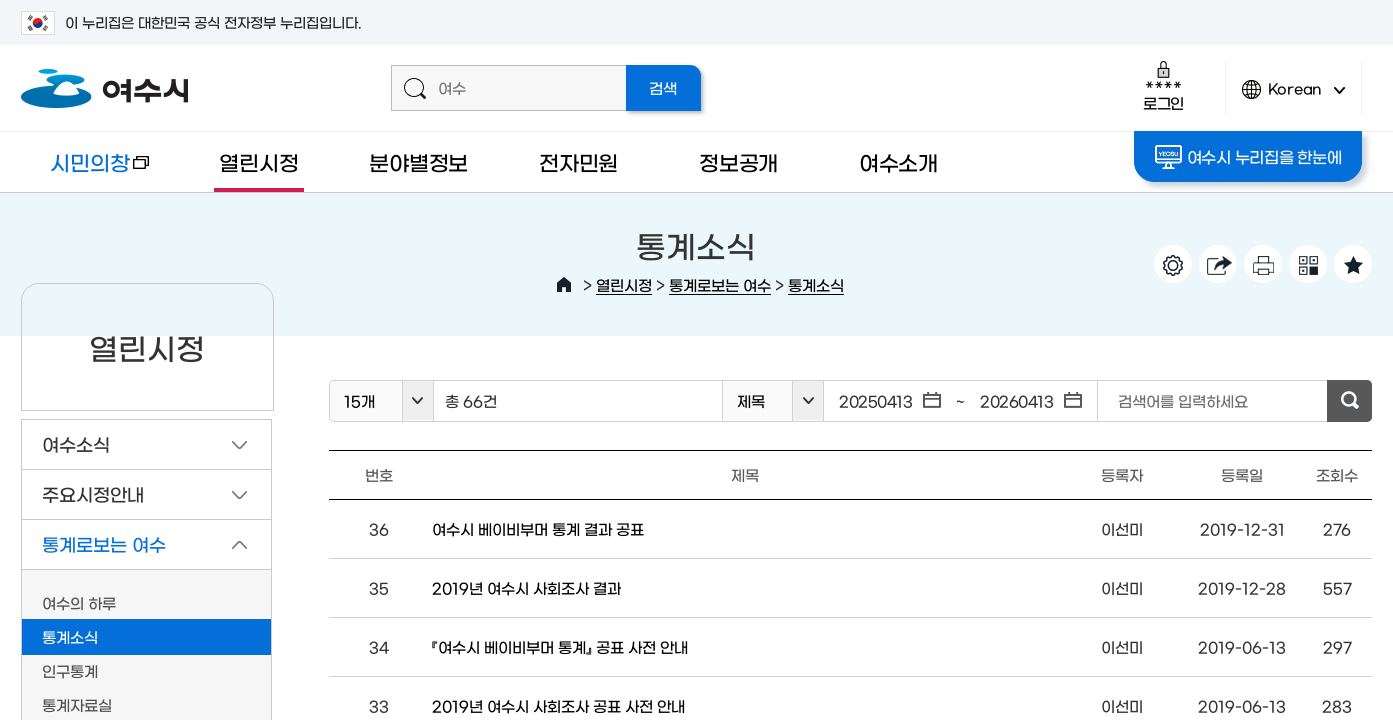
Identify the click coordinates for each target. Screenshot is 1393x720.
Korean (1294, 97)
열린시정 (258, 161)
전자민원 (578, 161)
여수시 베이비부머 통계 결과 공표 (538, 528)
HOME (564, 285)
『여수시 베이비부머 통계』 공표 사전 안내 (560, 646)
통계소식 (816, 284)
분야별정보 (418, 161)
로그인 (1163, 85)
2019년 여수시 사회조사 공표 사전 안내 (558, 705)
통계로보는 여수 (720, 284)
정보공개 (738, 161)
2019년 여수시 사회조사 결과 (526, 587)
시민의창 (85, 171)
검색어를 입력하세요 (1183, 400)
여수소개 (898, 161)
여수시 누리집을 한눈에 (1248, 157)
